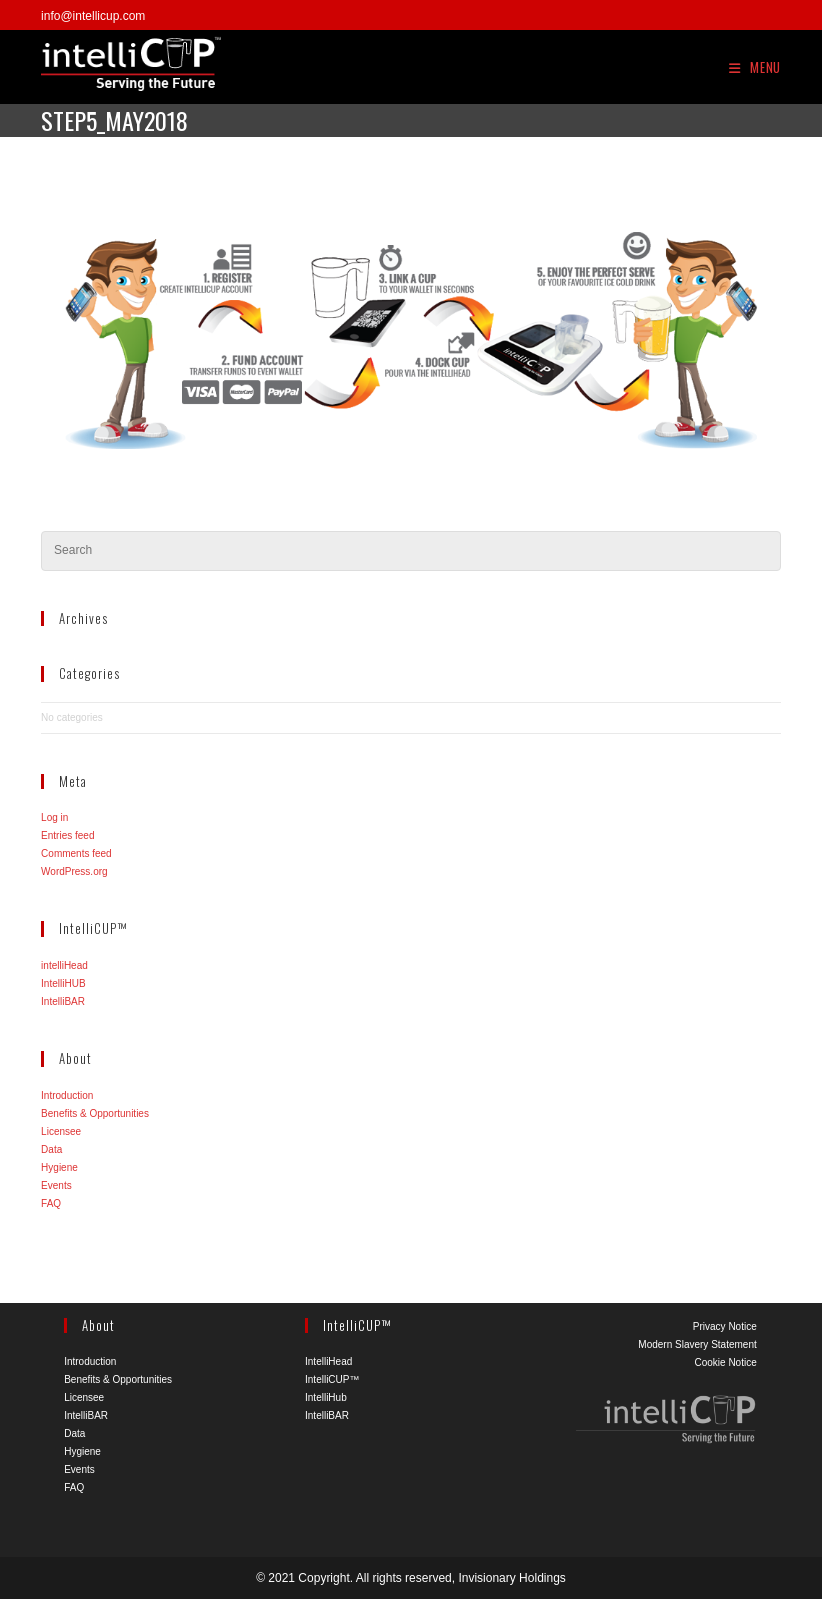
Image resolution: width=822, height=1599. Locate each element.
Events (56, 1185)
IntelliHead (328, 1361)
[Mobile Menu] (755, 67)
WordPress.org (74, 871)
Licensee (61, 1131)
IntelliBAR (63, 1001)
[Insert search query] (411, 551)
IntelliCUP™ (332, 1379)
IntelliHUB (63, 983)
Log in (54, 817)
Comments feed (76, 853)
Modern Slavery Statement (697, 1344)
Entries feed (67, 835)
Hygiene (59, 1167)
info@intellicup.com (93, 16)
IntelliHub (326, 1397)
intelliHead (64, 965)
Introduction (67, 1095)
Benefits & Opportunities (95, 1113)
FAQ (51, 1203)
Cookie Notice (725, 1362)
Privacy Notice (725, 1326)
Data (51, 1149)
